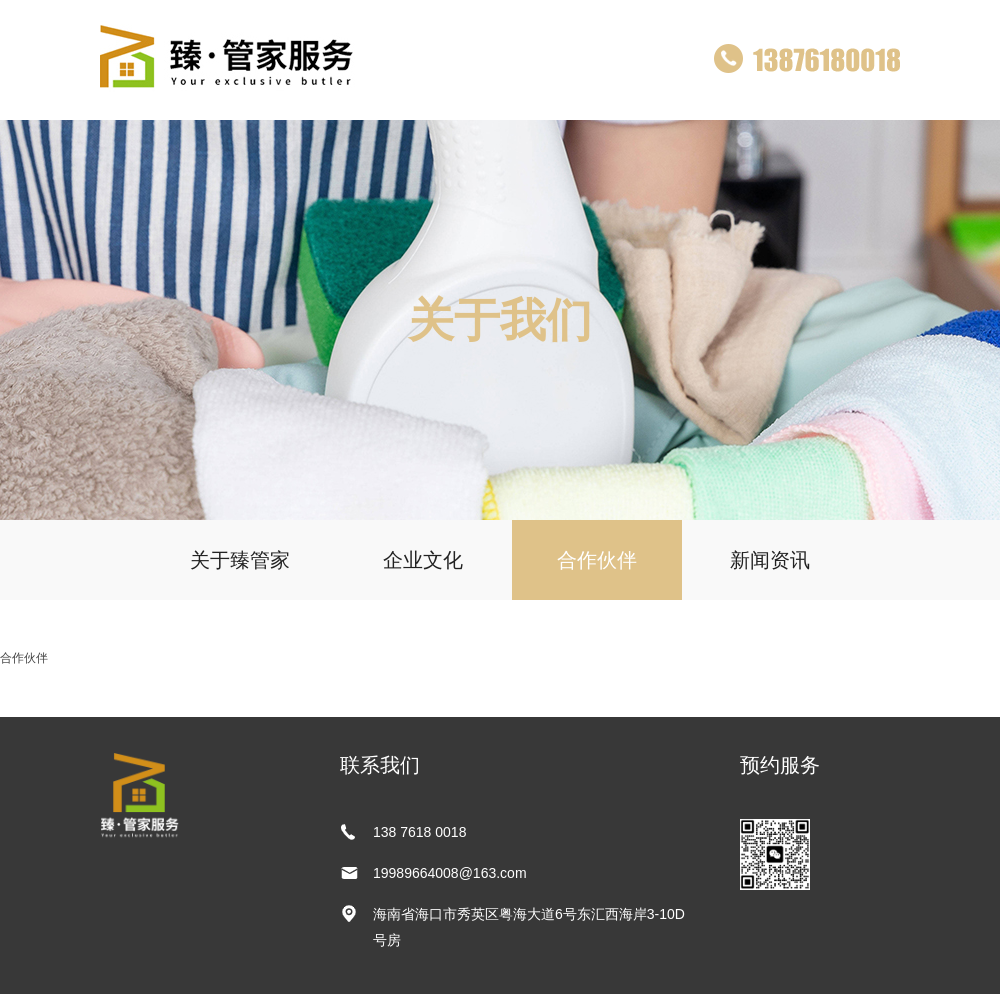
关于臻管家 (240, 560)
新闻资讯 (770, 560)
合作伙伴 (597, 560)
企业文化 (423, 560)
